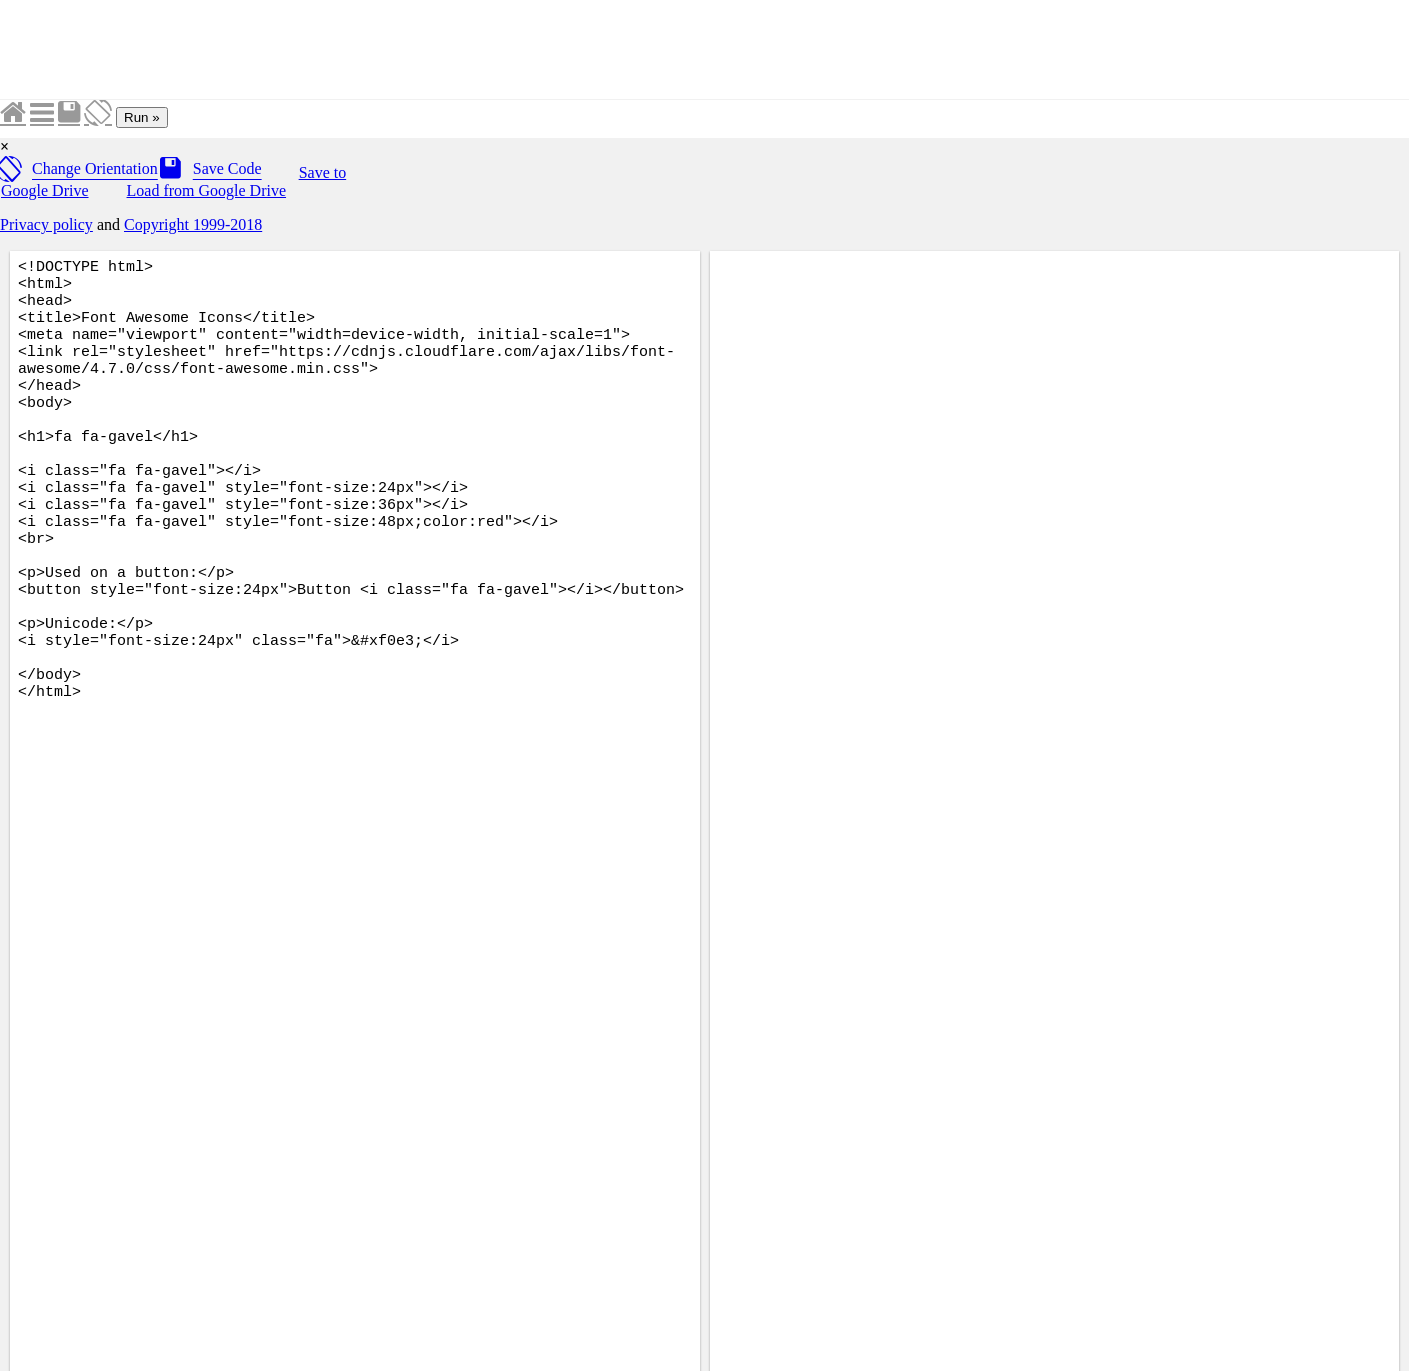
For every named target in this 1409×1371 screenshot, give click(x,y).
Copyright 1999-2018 (193, 224)
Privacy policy (46, 224)
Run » (142, 117)
